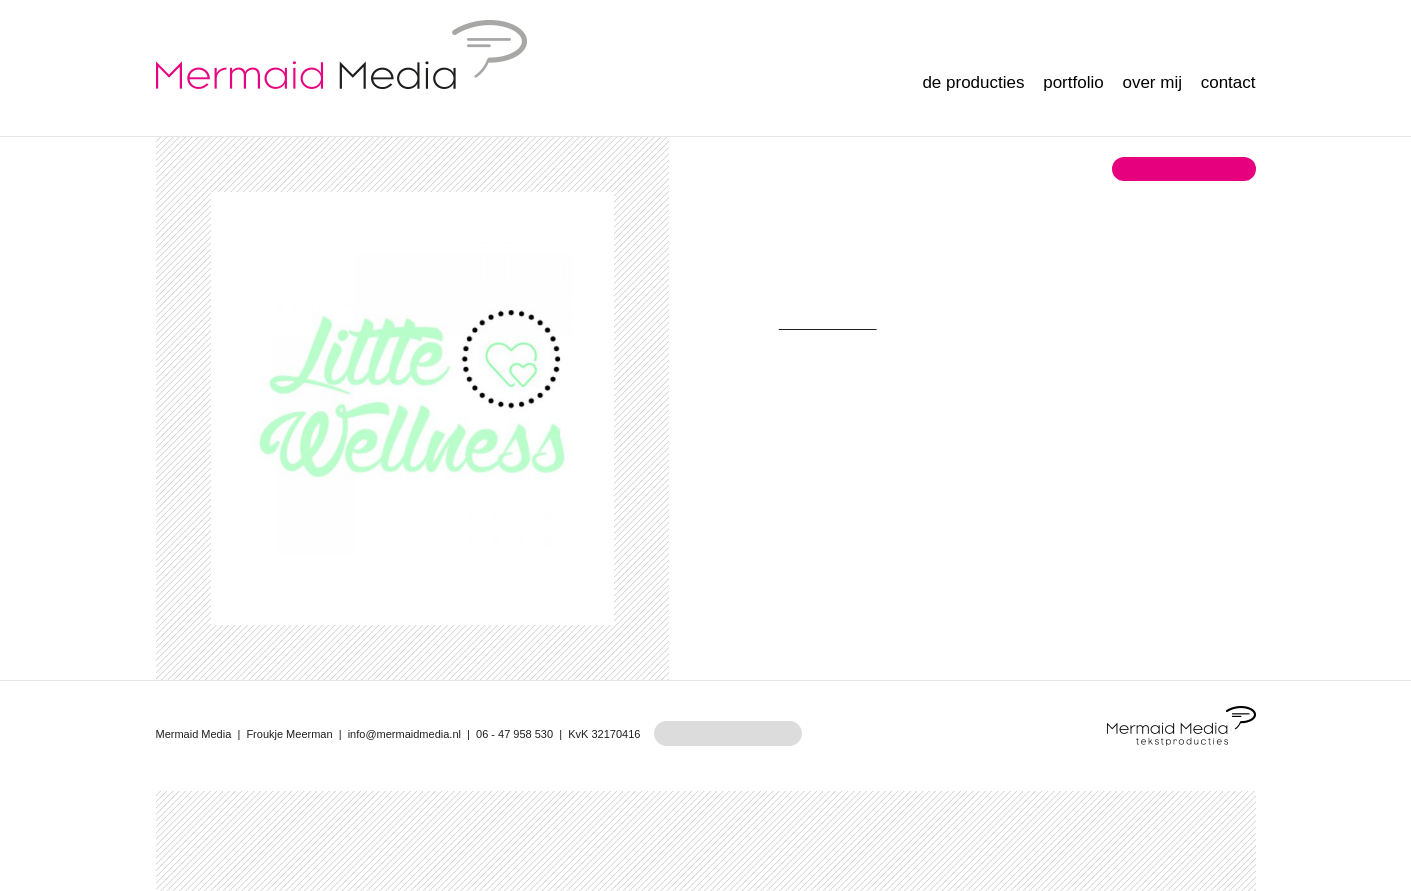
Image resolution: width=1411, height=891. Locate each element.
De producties (973, 82)
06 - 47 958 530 (514, 734)
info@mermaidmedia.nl (404, 734)
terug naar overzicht (1182, 168)
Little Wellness (827, 322)
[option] (412, 393)
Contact (1228, 82)
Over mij (1152, 82)
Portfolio (1073, 82)
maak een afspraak (727, 733)
